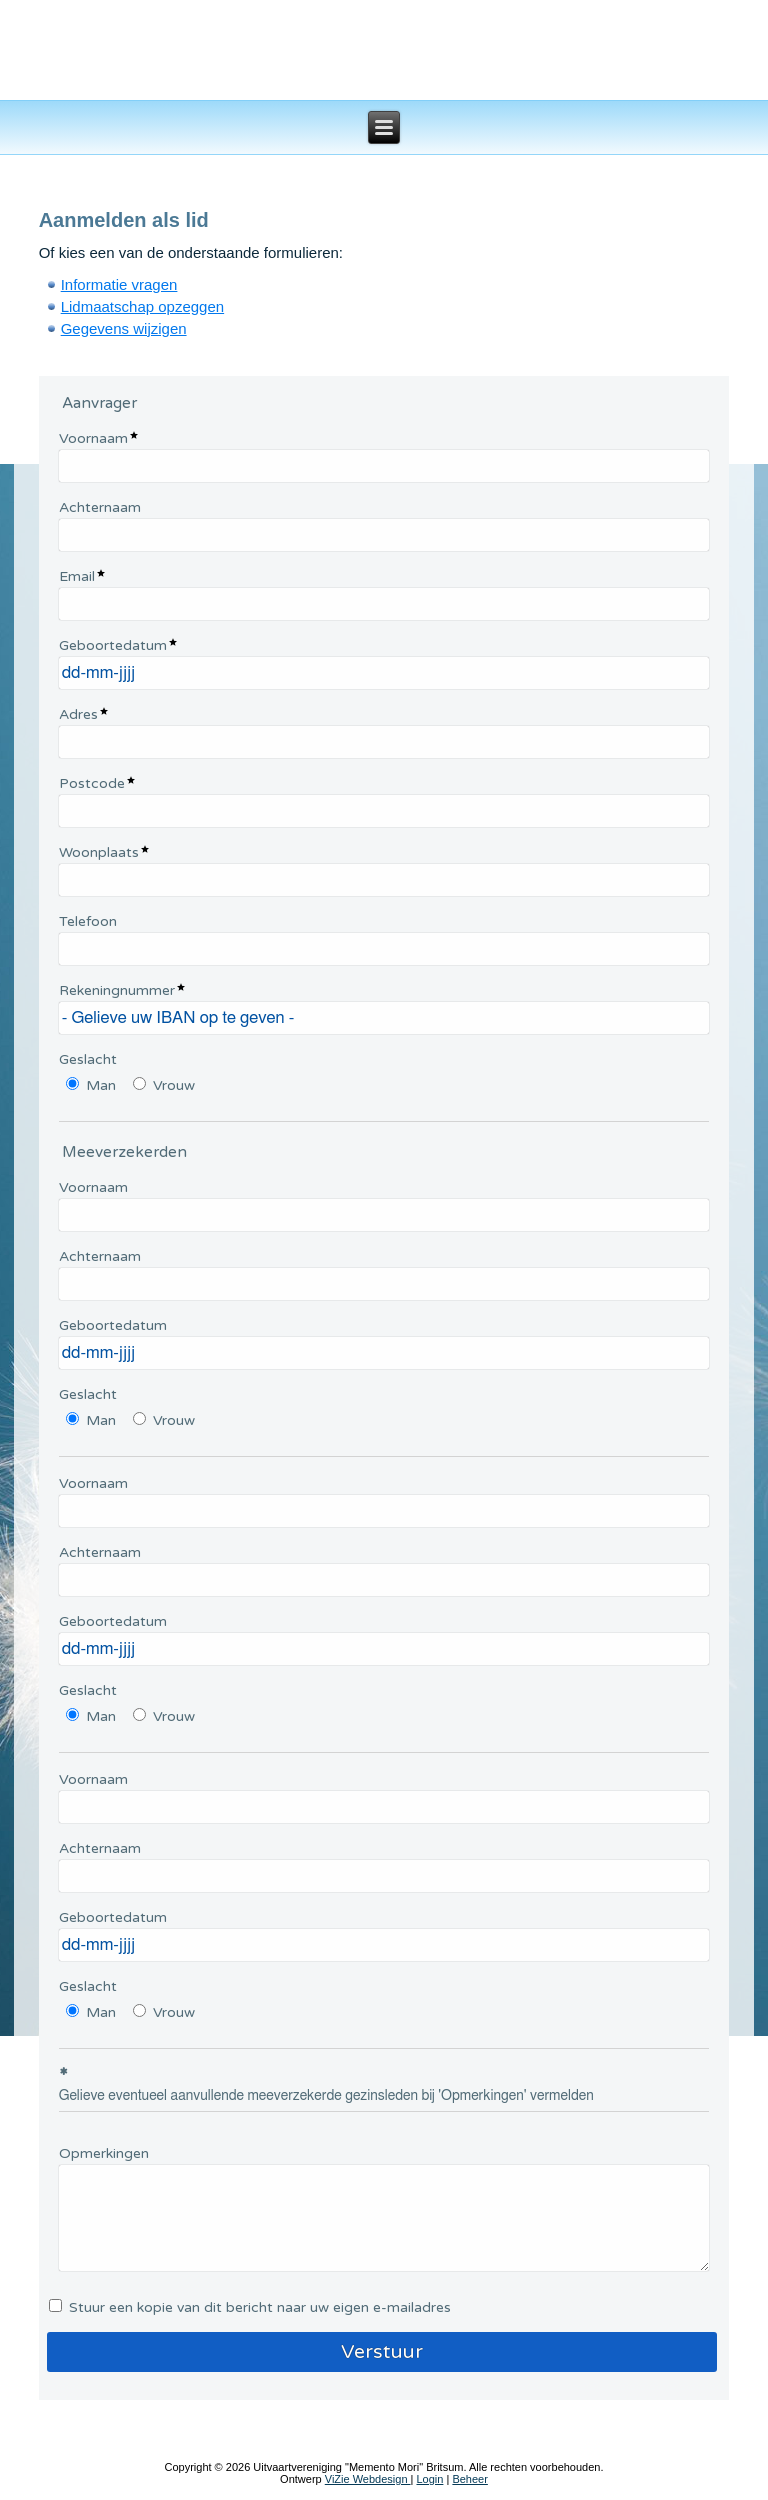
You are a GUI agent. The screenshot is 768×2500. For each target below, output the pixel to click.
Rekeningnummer (117, 990)
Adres (78, 714)
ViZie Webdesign (368, 2479)
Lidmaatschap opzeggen (142, 306)
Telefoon (88, 921)
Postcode (92, 783)
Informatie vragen (119, 284)
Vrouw (174, 1085)
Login (429, 2479)
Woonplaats (99, 852)
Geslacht (88, 1059)
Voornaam (93, 438)
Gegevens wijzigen (124, 328)
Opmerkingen (104, 2153)
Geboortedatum (113, 645)
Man (101, 1085)
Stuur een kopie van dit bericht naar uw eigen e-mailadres (260, 2307)
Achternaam (100, 507)
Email (77, 576)
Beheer (469, 2479)
